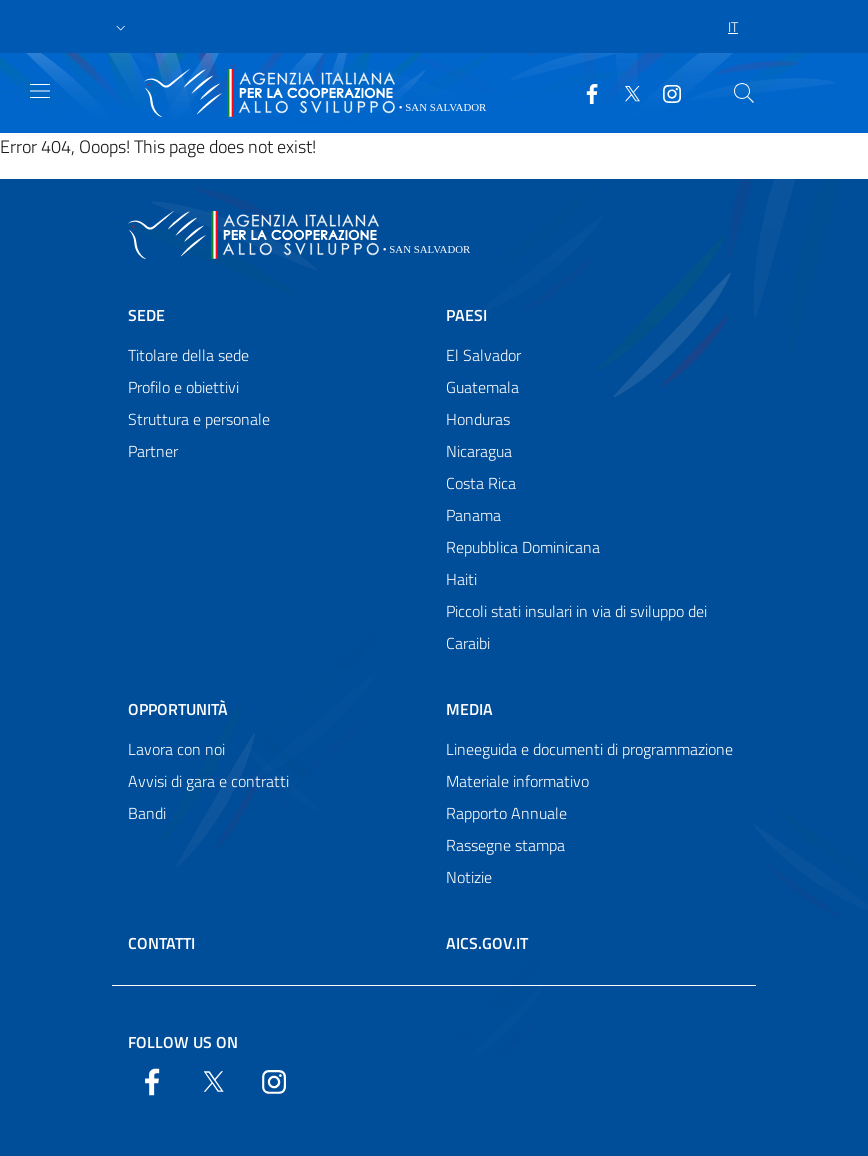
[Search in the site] (744, 93)
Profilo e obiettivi (183, 387)
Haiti (461, 579)
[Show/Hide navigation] (40, 91)
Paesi (466, 315)
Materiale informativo (517, 781)
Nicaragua (479, 451)
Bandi (147, 813)
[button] (121, 27)
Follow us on (183, 1042)
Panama (473, 515)
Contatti (161, 943)
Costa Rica (481, 483)
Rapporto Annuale (506, 813)
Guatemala (482, 387)
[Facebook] (584, 92)
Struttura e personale (199, 419)
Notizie (469, 877)
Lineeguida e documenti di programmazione (589, 749)
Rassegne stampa (505, 845)
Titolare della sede (188, 355)
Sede (146, 315)
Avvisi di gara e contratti (208, 781)
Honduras (478, 419)
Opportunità (178, 709)
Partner (153, 451)
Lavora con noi (176, 749)
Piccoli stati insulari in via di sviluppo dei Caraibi (576, 627)
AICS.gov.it (487, 943)
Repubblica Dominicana (523, 547)
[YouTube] (664, 92)
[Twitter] (624, 92)
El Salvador (483, 355)
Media (469, 709)
